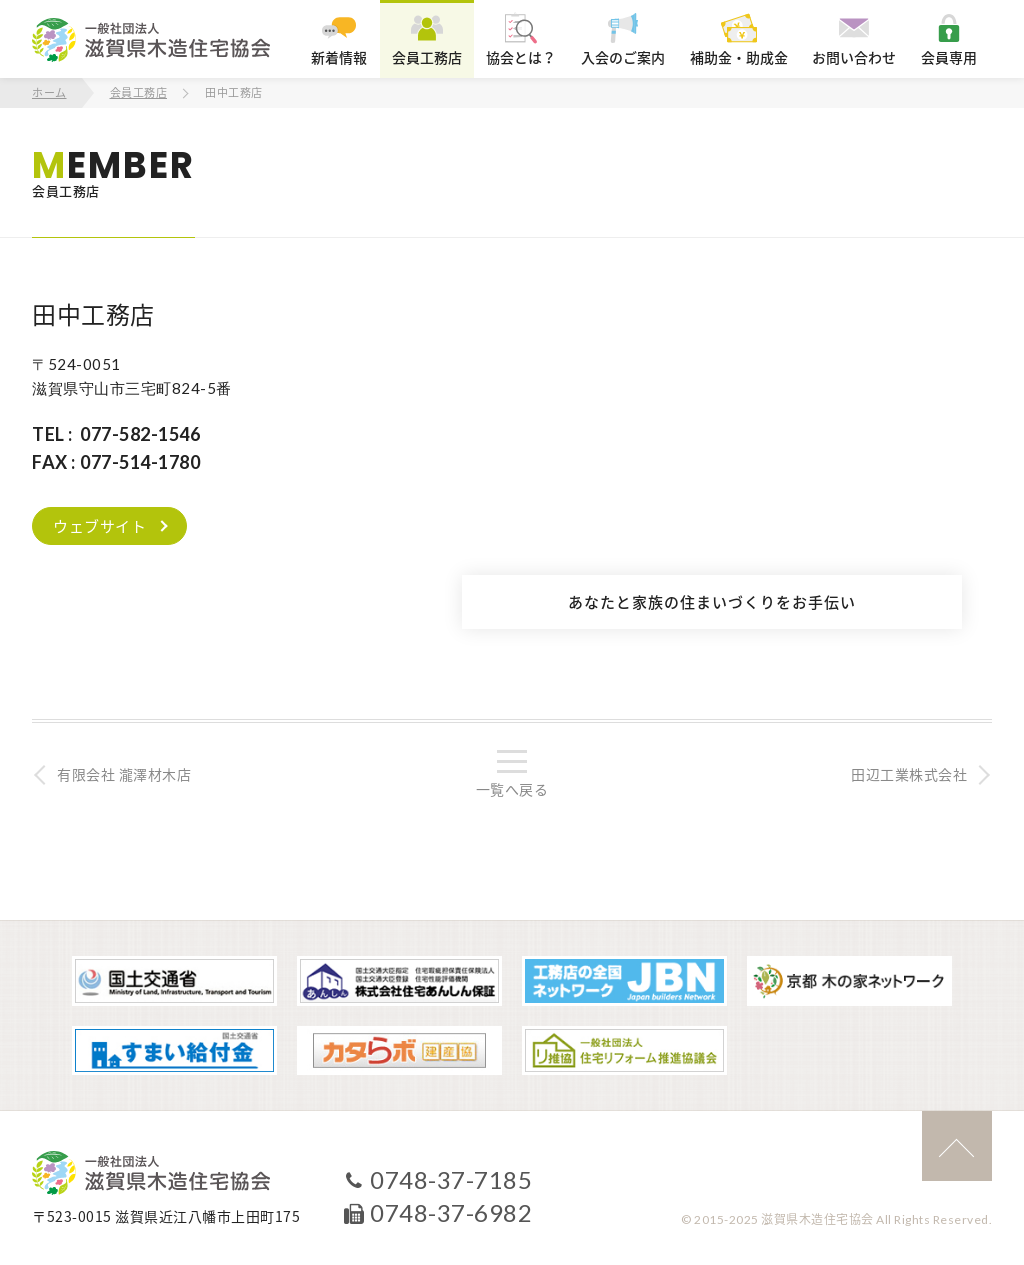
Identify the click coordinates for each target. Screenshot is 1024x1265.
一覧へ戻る (512, 789)
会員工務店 (139, 92)
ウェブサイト (99, 526)
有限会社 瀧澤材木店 (124, 774)
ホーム (49, 92)
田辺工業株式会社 (909, 774)
